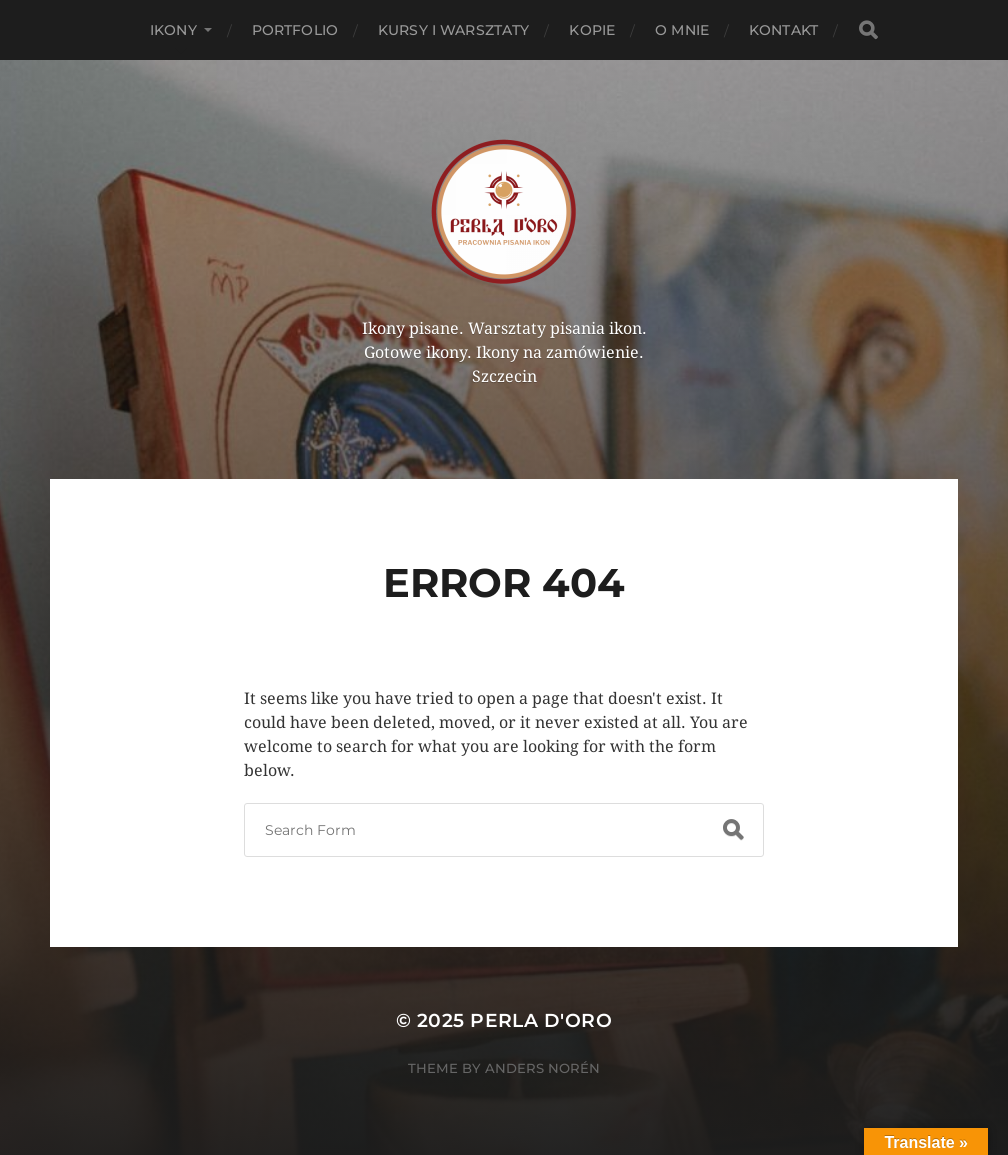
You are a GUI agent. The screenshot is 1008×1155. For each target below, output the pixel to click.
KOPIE (592, 30)
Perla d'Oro (541, 1020)
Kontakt (783, 30)
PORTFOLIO (295, 30)
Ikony (173, 30)
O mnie (682, 30)
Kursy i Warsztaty (453, 30)
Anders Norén (542, 1068)
